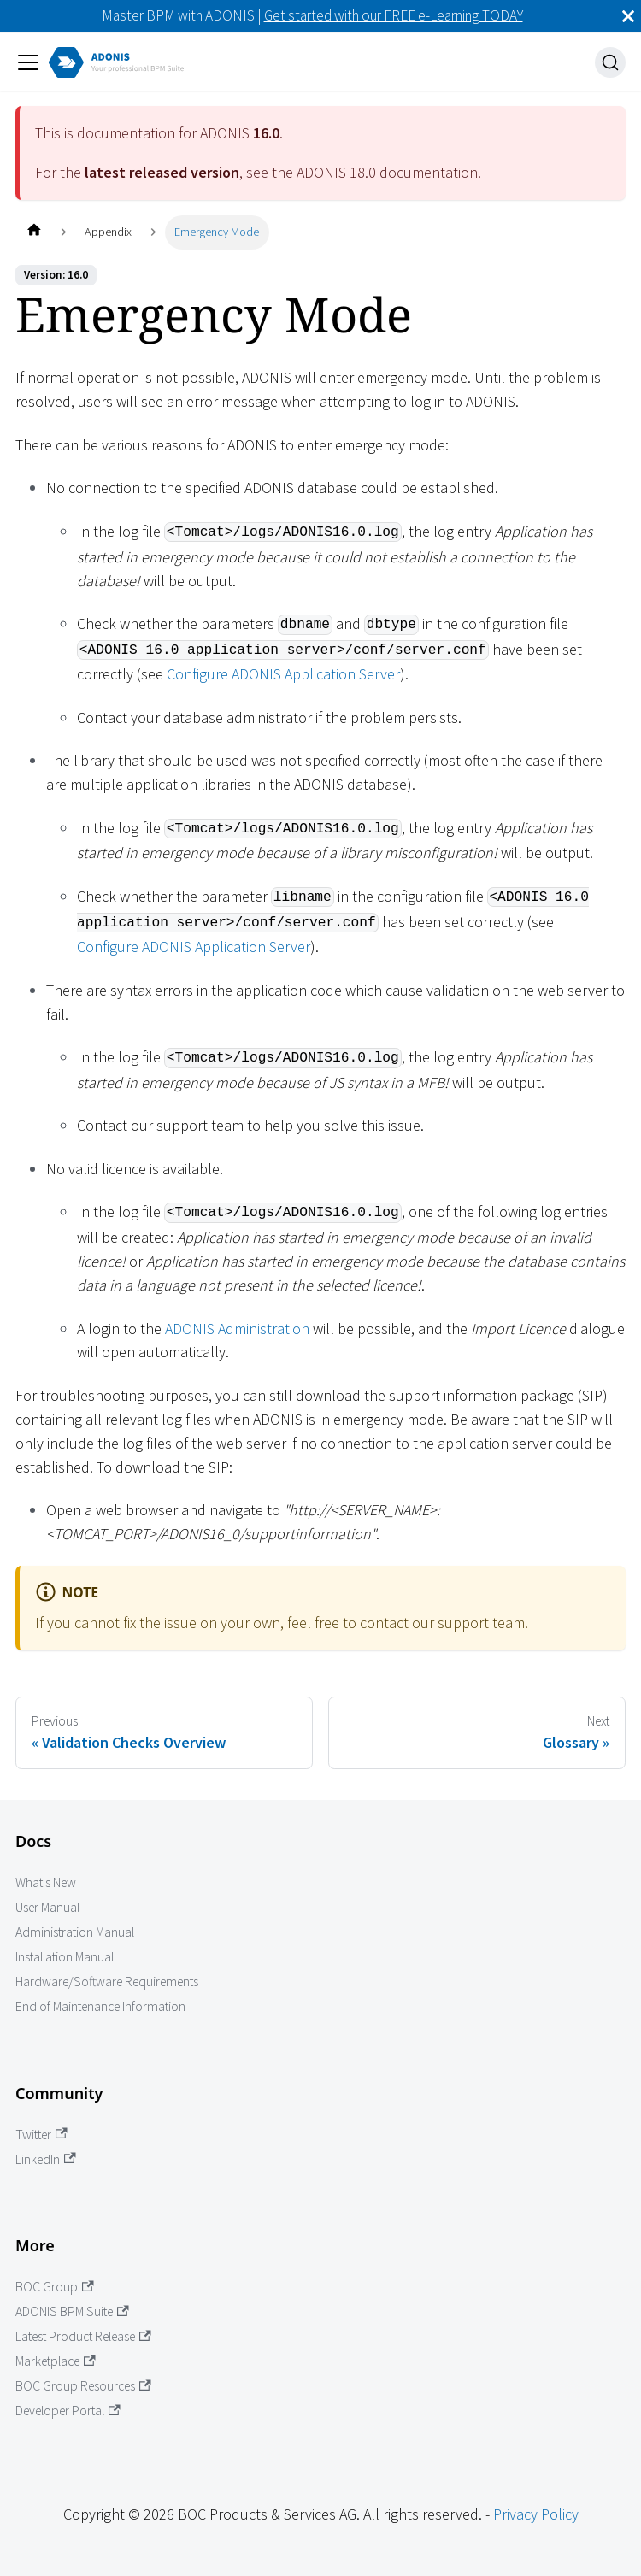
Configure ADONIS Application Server (283, 674)
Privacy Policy (536, 2514)
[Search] (610, 62)
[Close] (628, 16)
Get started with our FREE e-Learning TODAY (393, 15)
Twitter (41, 2134)
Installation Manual (64, 1957)
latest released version (162, 172)
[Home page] (33, 232)
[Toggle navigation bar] (28, 62)
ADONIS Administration (237, 1328)
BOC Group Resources (83, 2386)
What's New (45, 1882)
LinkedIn (45, 2159)
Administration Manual (74, 1932)
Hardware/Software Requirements (106, 1981)
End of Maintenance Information (100, 2006)
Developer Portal (68, 2411)
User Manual (47, 1907)
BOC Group (54, 2287)
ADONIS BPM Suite (72, 2311)
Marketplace (55, 2361)
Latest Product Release (83, 2336)
